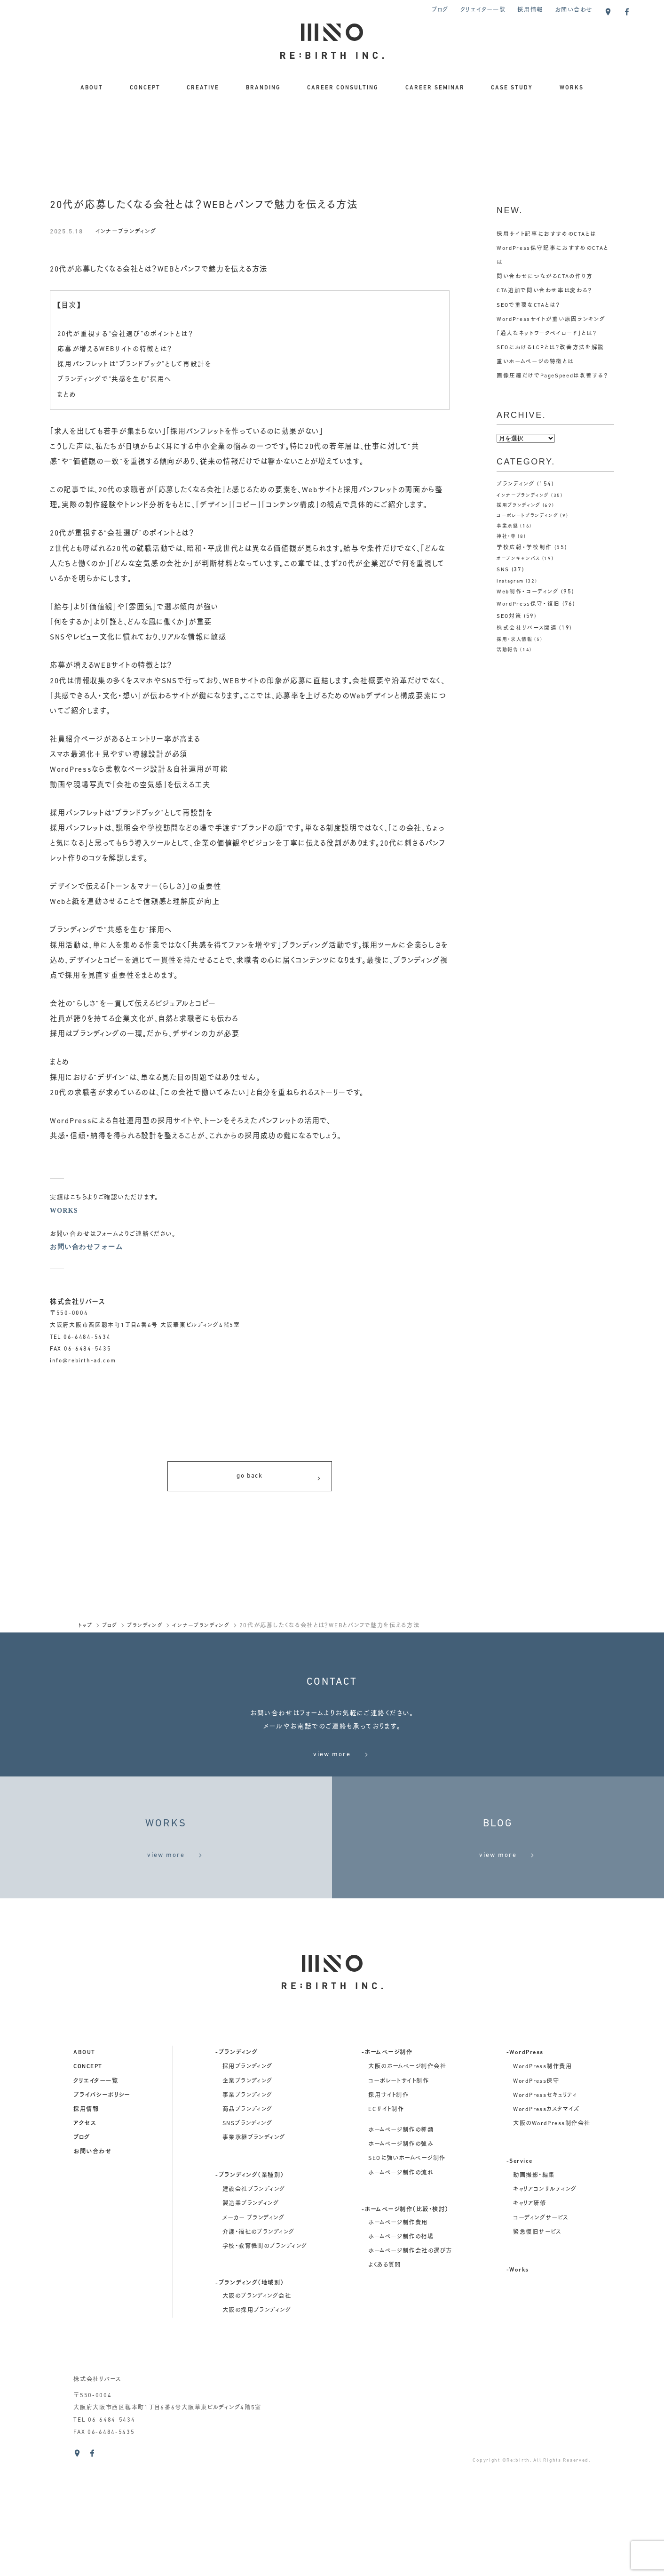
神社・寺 (506, 536)
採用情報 (530, 10)
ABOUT (91, 88)
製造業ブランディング (250, 2321)
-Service (519, 2279)
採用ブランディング (519, 505)
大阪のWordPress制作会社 (552, 2241)
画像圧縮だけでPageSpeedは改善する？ (553, 376)
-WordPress (525, 2170)
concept (87, 2184)
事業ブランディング (247, 2213)
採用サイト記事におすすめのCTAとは (547, 234)
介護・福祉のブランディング (258, 2350)
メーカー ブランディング (253, 2335)
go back (279, 1480)
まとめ (67, 395)
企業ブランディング (247, 2198)
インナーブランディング (127, 232)
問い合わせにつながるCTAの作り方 (545, 277)
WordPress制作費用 (542, 2184)
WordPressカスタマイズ (546, 2227)
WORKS (572, 88)
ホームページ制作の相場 (401, 2355)
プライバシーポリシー (101, 2213)
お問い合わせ (574, 10)
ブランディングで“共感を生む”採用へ (118, 379)
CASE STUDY (512, 88)
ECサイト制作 (386, 2227)
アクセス (84, 2241)
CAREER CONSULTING (343, 88)
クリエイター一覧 (483, 10)
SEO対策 (509, 616)
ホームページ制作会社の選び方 (410, 2369)
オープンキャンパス (519, 558)
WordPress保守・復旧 (529, 604)
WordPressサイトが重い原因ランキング (552, 319)
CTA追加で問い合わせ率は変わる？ (545, 291)
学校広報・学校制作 (524, 547)
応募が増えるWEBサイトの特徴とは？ (118, 349)
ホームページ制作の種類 (401, 2248)
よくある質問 (384, 2383)
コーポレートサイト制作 (398, 2198)
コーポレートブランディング (528, 516)
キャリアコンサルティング (545, 2307)
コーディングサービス (541, 2335)
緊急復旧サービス (537, 2350)
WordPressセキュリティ (545, 2213)
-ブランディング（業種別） (249, 2293)
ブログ (440, 10)
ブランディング (516, 484)
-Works (517, 2388)
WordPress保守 (536, 2198)
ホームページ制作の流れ (401, 2290)
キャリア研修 (529, 2321)
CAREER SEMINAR (435, 88)
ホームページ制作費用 (398, 2341)
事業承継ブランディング (253, 2255)
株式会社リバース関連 (527, 628)
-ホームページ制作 (387, 2170)
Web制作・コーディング (528, 592)
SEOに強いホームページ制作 (407, 2276)
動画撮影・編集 (533, 2293)
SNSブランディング (247, 2241)
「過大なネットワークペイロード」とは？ (547, 333)
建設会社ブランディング (253, 2307)
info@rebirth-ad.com (83, 1363)
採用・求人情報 (515, 639)
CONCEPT (145, 88)
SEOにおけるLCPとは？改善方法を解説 (551, 348)
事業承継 (508, 526)
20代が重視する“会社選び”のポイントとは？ (129, 334)
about (84, 2170)
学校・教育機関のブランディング (265, 2364)
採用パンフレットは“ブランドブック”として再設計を (139, 364)
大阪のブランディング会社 (257, 2414)
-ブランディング (236, 2170)
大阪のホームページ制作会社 (407, 2184)
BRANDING (263, 88)
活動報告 (508, 649)
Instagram (511, 581)
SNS (503, 570)
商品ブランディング (247, 2227)
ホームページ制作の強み (401, 2262)
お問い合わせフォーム (86, 1248)
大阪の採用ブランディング (257, 2428)
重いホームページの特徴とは (535, 362)
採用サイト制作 (388, 2213)
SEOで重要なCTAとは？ (529, 305)
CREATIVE (203, 88)
